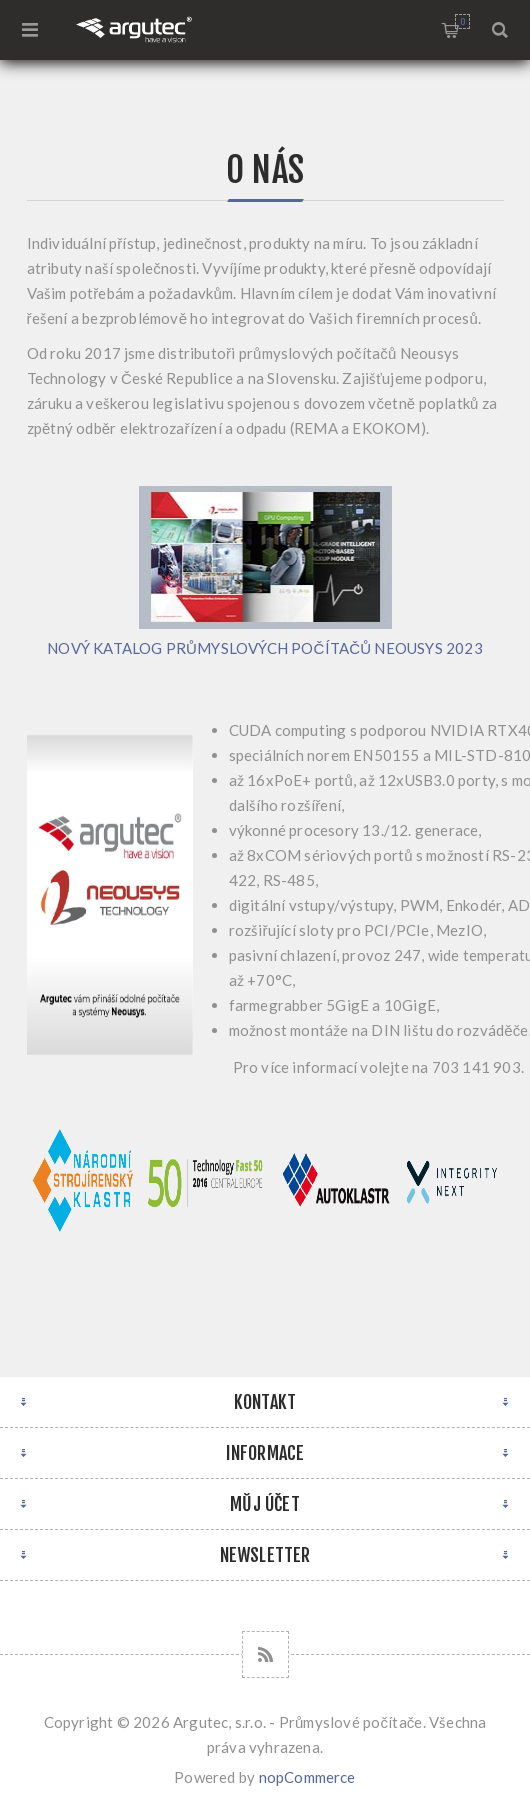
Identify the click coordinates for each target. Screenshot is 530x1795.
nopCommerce (307, 1777)
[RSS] (265, 1654)
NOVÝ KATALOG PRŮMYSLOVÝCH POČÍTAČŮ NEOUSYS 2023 (265, 648)
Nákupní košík (462, 21)
